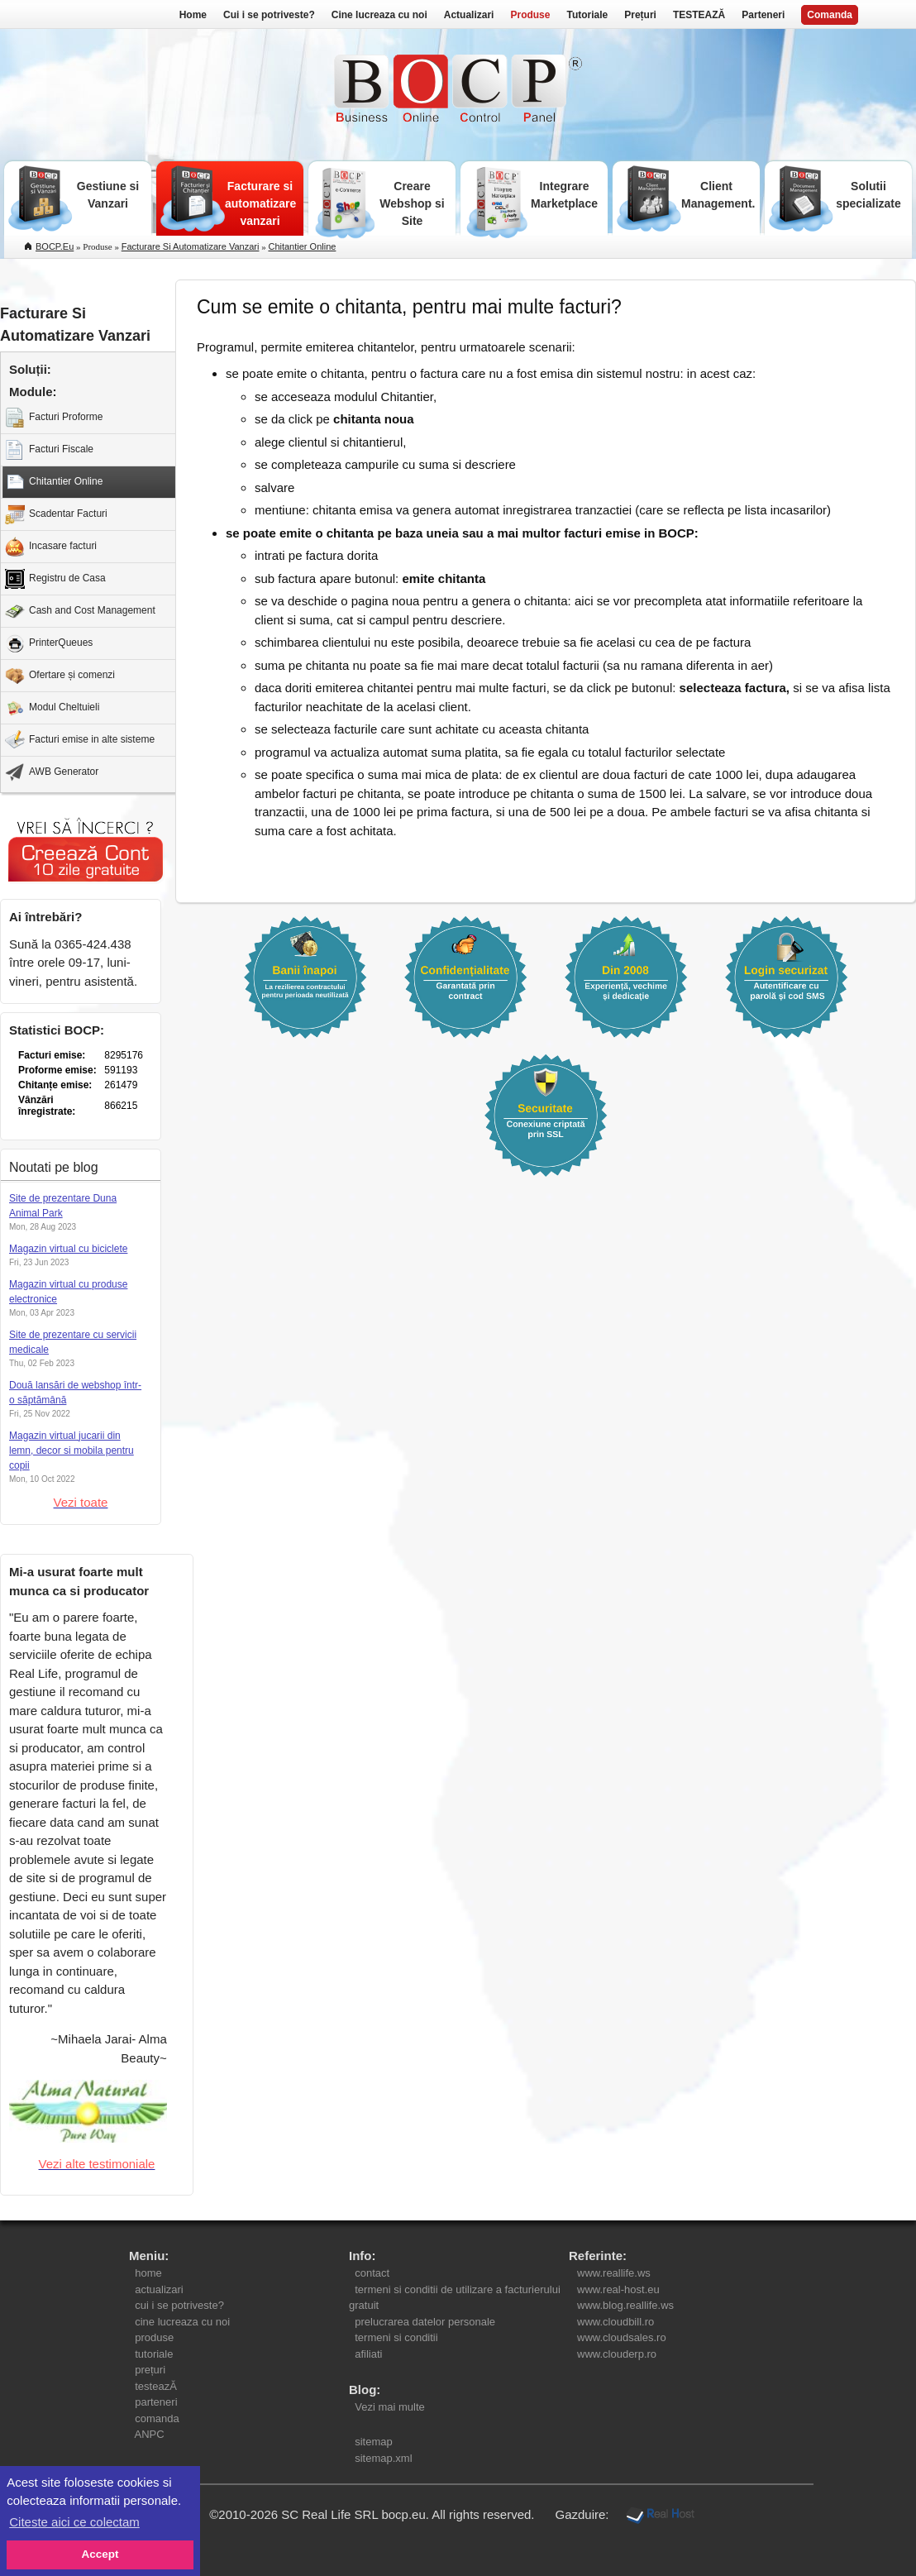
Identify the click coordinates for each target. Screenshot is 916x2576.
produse (154, 2337)
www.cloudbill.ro (615, 2322)
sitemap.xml (383, 2458)
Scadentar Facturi (56, 514)
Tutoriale (587, 15)
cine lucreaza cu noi (182, 2322)
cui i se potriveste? (179, 2305)
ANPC (149, 2434)
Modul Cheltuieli (52, 708)
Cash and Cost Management (80, 611)
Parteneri (763, 15)
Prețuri (640, 15)
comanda (157, 2418)
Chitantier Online (54, 482)
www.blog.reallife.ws (625, 2305)
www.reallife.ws (614, 2273)
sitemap (373, 2441)
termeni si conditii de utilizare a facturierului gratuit (455, 2297)
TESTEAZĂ (699, 15)
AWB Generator (51, 772)
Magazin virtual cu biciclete (68, 1249)
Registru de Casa (55, 579)
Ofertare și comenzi (60, 676)
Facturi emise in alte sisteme (80, 740)
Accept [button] (99, 2554)
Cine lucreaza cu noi (379, 15)
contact (372, 2273)
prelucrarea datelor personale (425, 2322)
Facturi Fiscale (49, 450)
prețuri (150, 2369)
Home (193, 15)
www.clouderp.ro (616, 2354)
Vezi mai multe (387, 2407)
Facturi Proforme (54, 418)
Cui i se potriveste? (269, 15)
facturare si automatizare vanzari (191, 246)
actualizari (159, 2289)
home (148, 2273)
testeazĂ (156, 2386)
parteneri (156, 2402)
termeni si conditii (396, 2337)
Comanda (829, 15)
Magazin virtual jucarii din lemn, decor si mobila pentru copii (71, 1450)
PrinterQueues (49, 643)
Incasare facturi (51, 547)
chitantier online (302, 246)
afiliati (369, 2354)
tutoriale (154, 2354)
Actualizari (469, 15)
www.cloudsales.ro (621, 2337)
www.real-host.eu (618, 2289)
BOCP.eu (55, 246)
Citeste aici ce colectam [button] (74, 2522)
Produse (530, 15)
